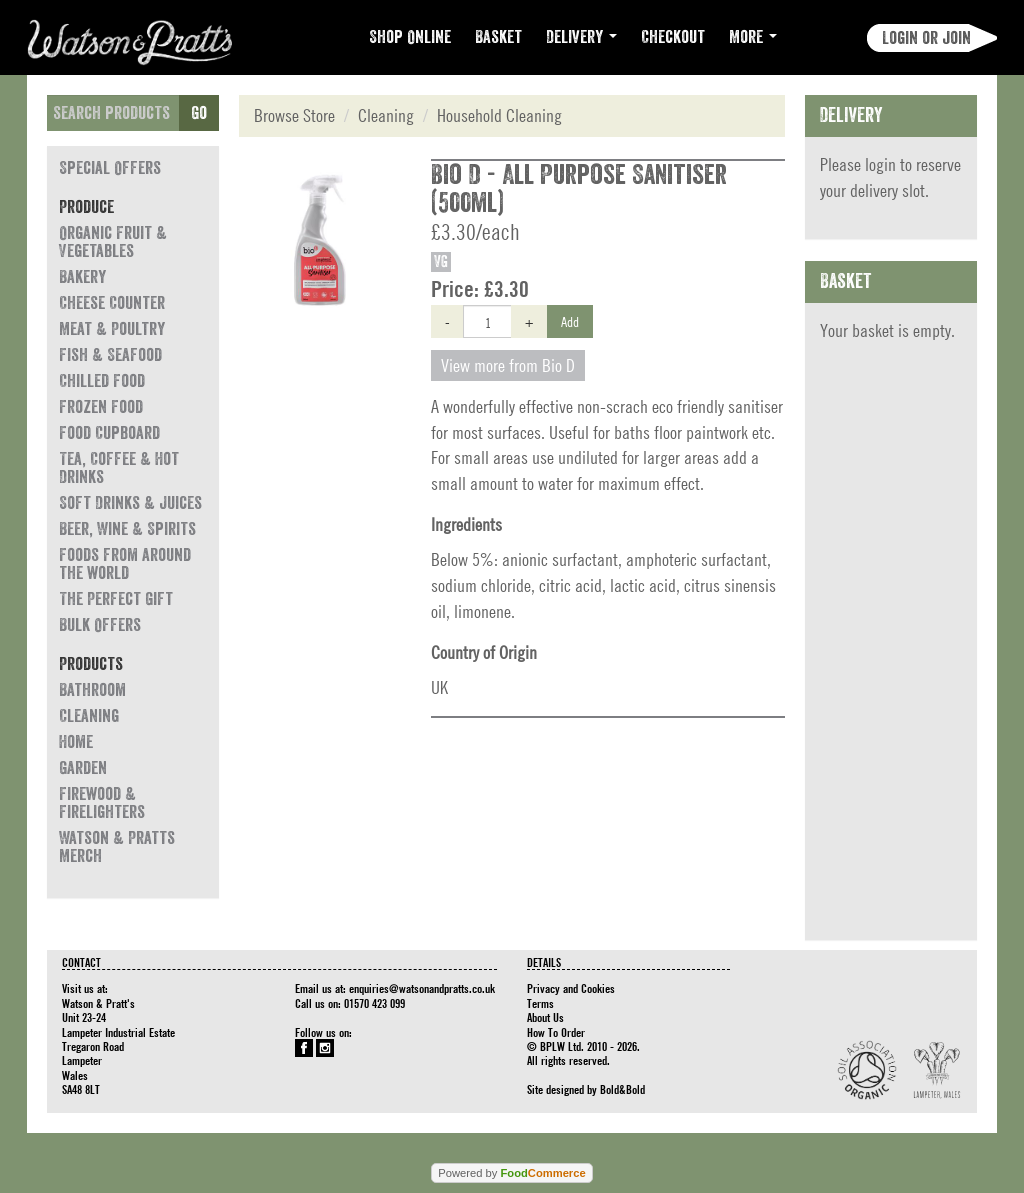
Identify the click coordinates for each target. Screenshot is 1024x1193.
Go (199, 113)
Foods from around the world (125, 564)
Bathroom (92, 690)
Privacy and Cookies (571, 988)
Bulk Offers (100, 625)
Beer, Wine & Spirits (127, 529)
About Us (545, 1017)
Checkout (673, 37)
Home (76, 742)
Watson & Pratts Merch (117, 847)
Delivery (581, 37)
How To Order (556, 1032)
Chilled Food (102, 381)
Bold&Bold (622, 1089)
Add (570, 321)
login (880, 164)
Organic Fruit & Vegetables (113, 242)
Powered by (511, 1173)
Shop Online (410, 37)
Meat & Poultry (112, 329)
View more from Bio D (508, 365)
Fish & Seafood (110, 355)
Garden (83, 768)
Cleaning (89, 716)
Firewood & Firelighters (102, 803)
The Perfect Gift (116, 599)
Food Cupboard (109, 433)
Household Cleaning (499, 115)
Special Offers (110, 168)
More (753, 37)
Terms (540, 1003)
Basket (498, 37)
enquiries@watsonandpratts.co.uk (422, 988)
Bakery (82, 277)
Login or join (926, 38)
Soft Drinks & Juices (130, 503)
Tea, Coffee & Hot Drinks (119, 468)
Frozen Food (101, 407)
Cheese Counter (112, 303)
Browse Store (294, 115)
